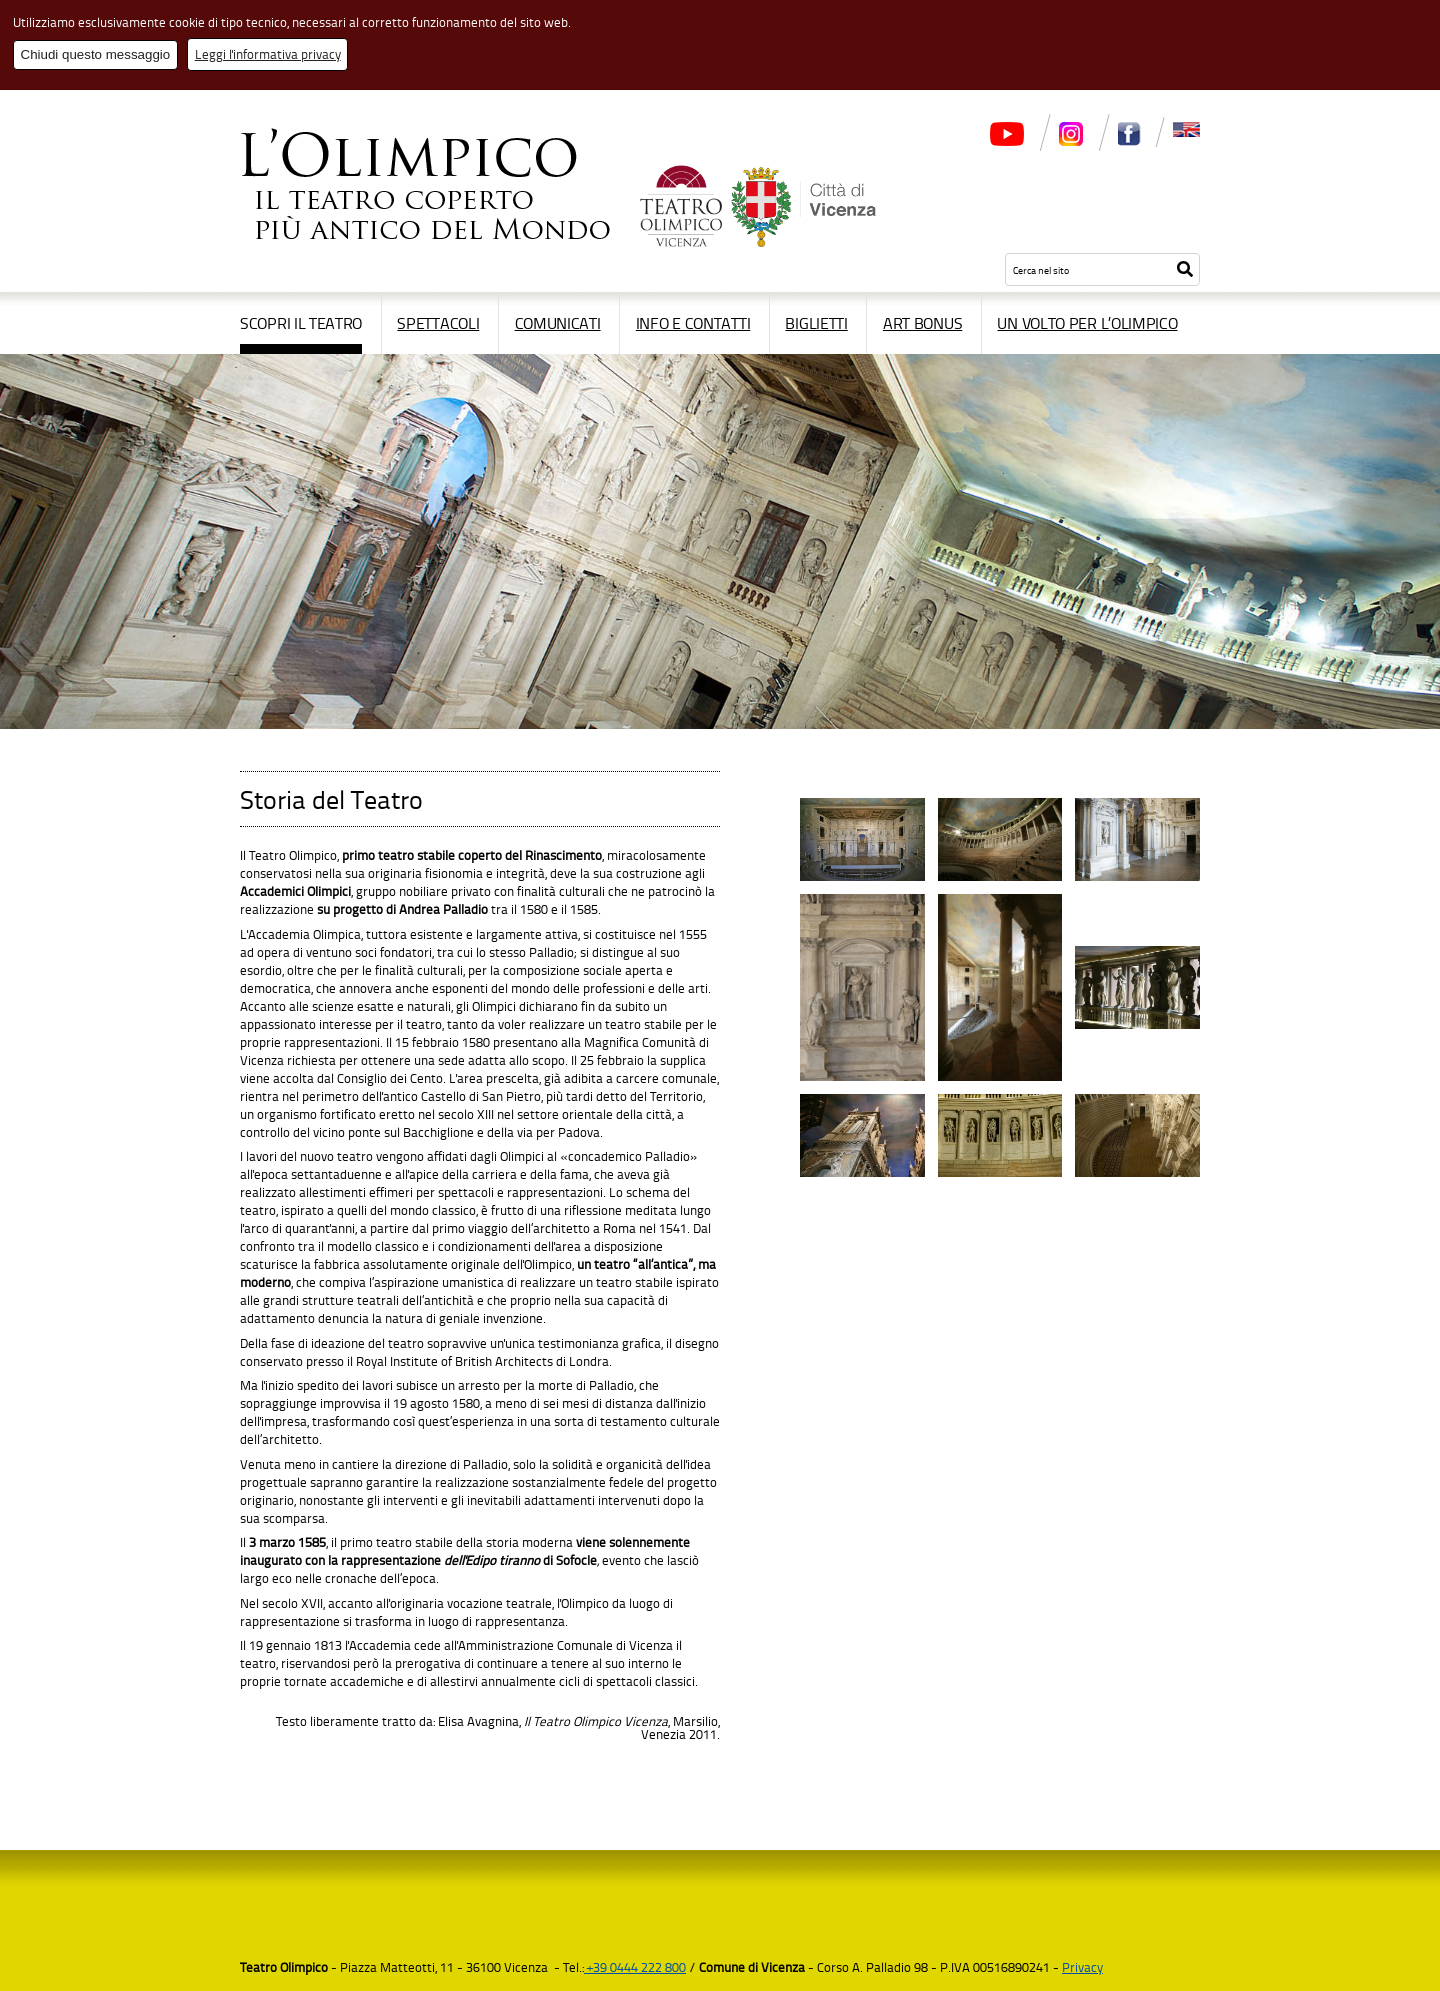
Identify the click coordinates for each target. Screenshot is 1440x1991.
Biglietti (816, 323)
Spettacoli (438, 323)
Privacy (1082, 1967)
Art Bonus (922, 323)
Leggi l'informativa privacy (268, 54)
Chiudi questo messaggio (96, 54)
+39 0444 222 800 (635, 1967)
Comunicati (558, 323)
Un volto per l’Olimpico (1087, 323)
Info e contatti (693, 323)
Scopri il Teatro (301, 323)
